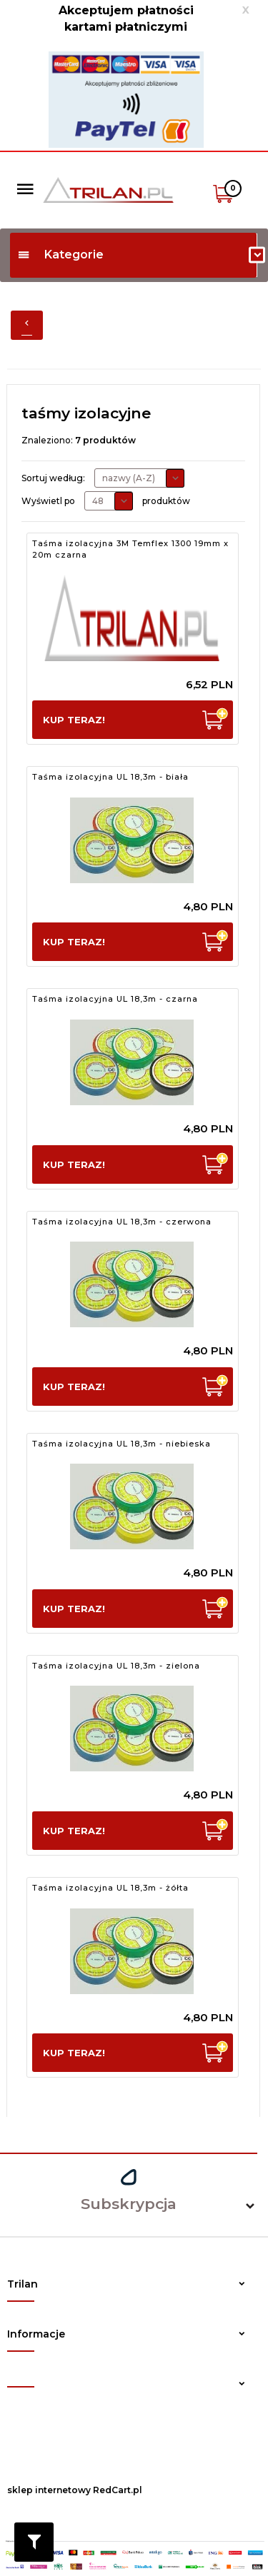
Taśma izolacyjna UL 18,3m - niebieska (121, 1444)
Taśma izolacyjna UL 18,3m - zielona (116, 1666)
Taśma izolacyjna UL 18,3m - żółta (110, 1888)
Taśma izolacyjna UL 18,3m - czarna (115, 999)
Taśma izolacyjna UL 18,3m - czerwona (122, 1222)
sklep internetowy (49, 2490)
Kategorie (60, 254)
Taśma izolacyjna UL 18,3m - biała (110, 777)
